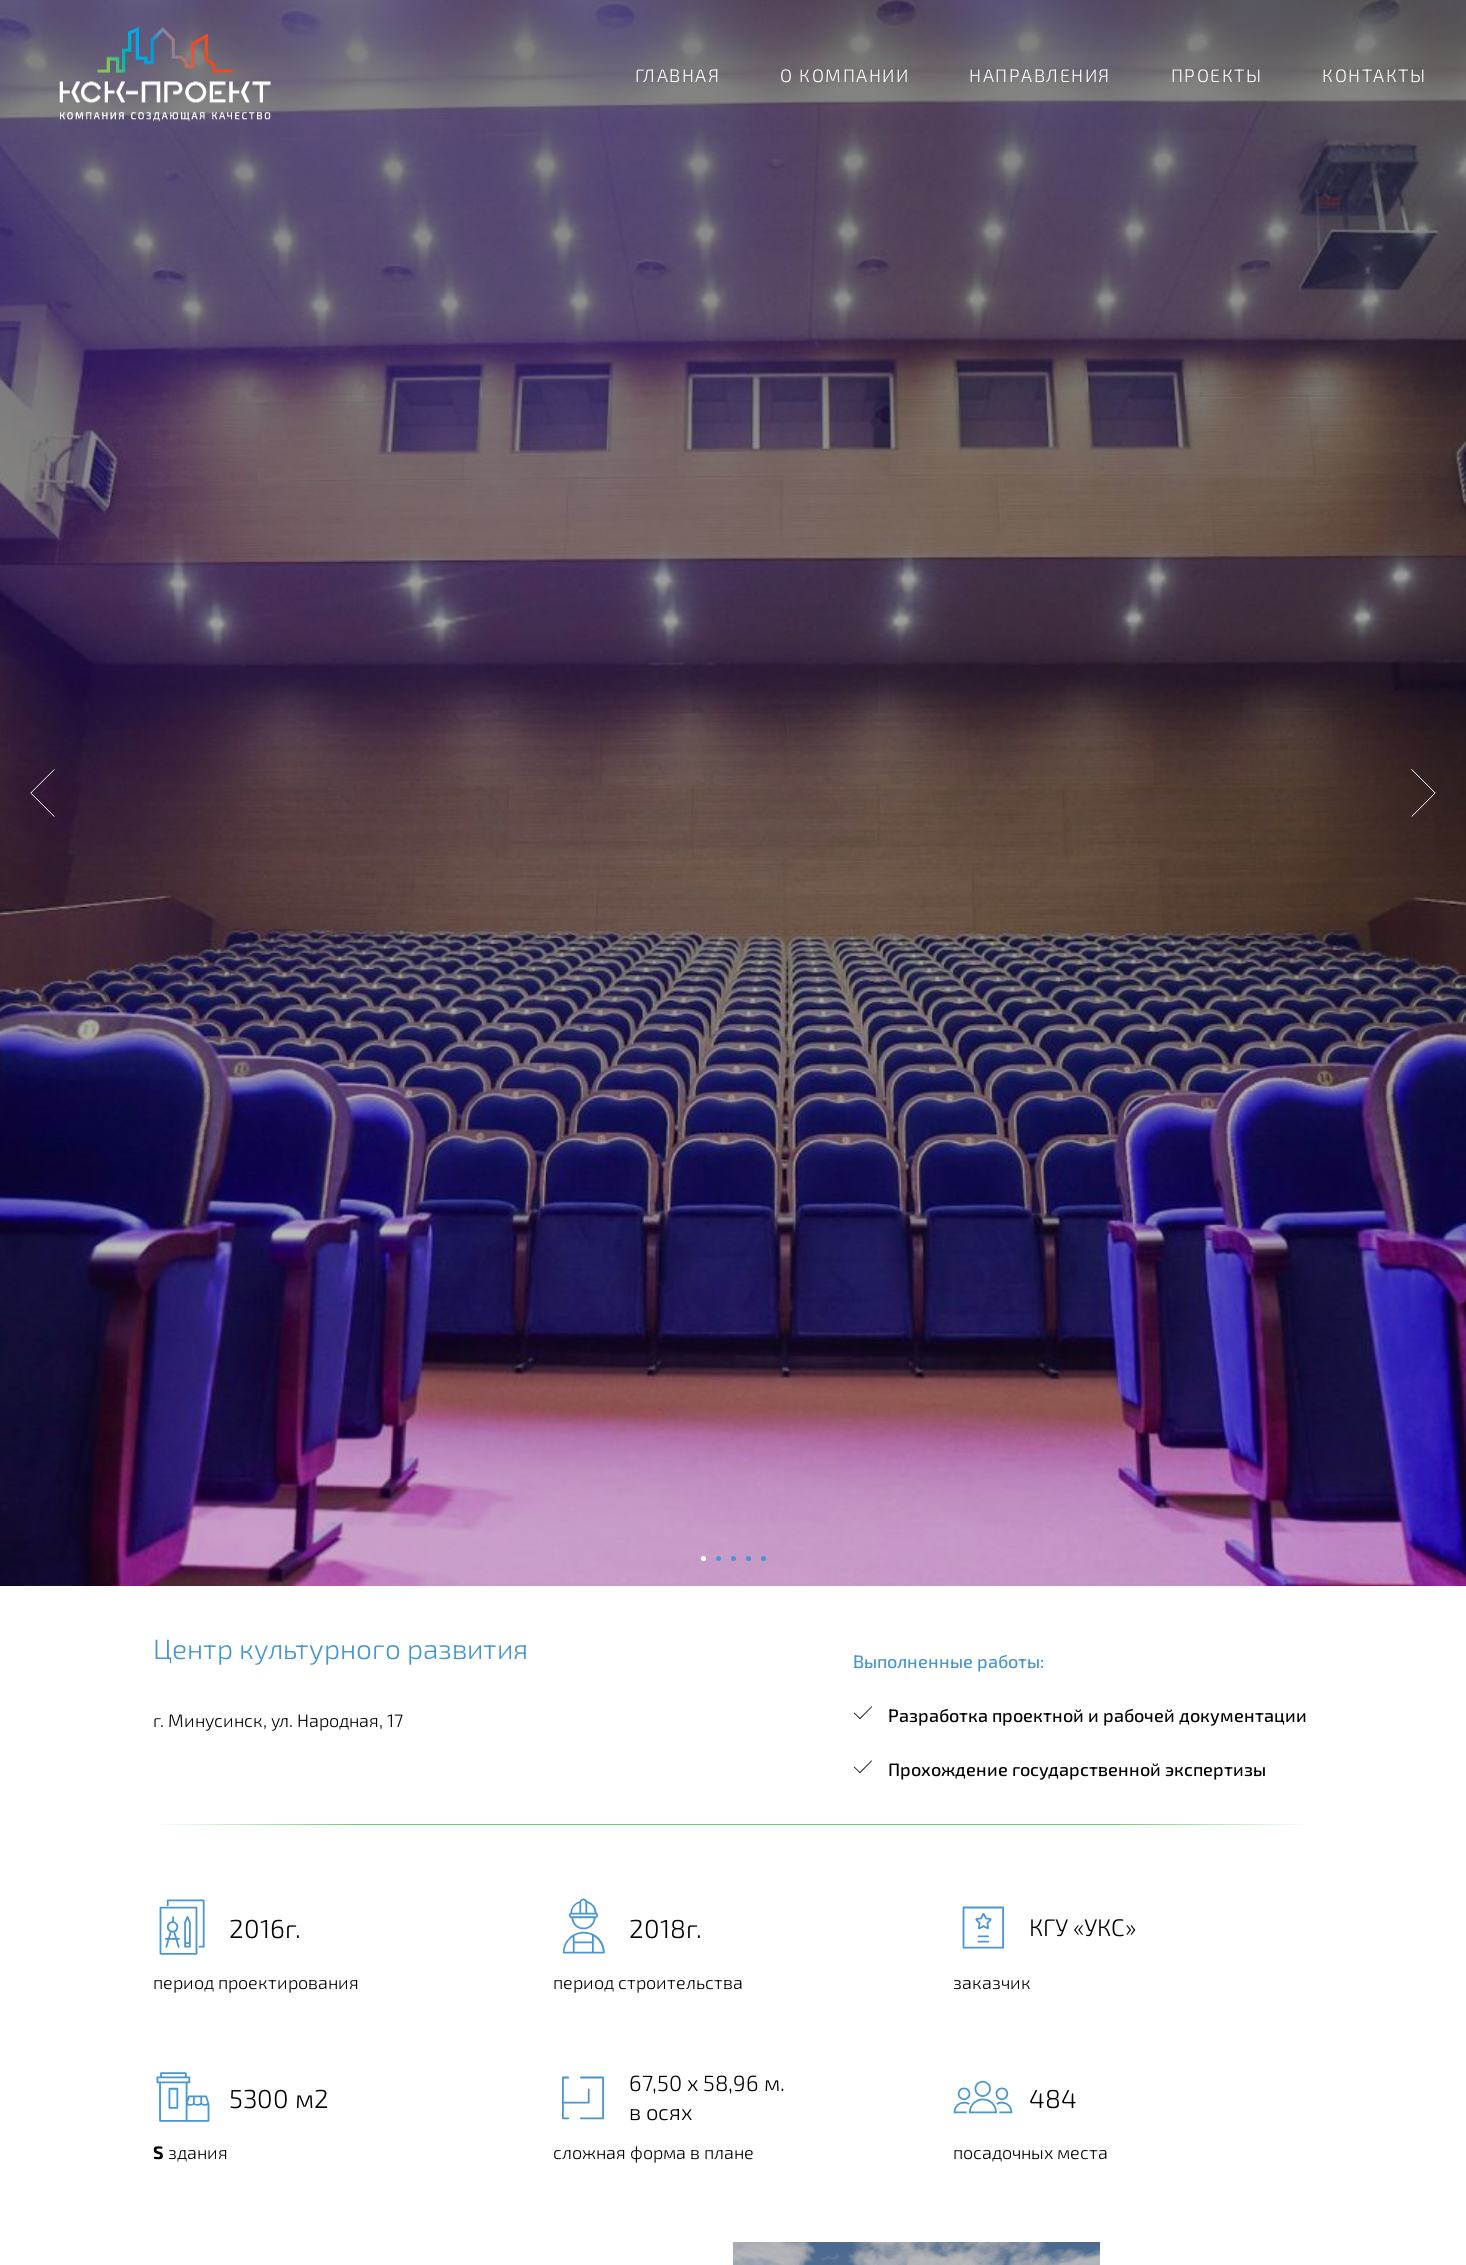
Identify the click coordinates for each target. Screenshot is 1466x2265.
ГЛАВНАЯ (678, 75)
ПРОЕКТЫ (1217, 75)
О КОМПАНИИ (844, 75)
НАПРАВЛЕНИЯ (1040, 75)
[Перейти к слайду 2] (718, 1558)
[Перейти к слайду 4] (748, 1558)
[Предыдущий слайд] (42, 793)
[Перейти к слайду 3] (733, 1558)
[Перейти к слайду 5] (763, 1558)
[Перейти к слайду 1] (703, 1558)
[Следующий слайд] (1423, 793)
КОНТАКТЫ (1374, 75)
